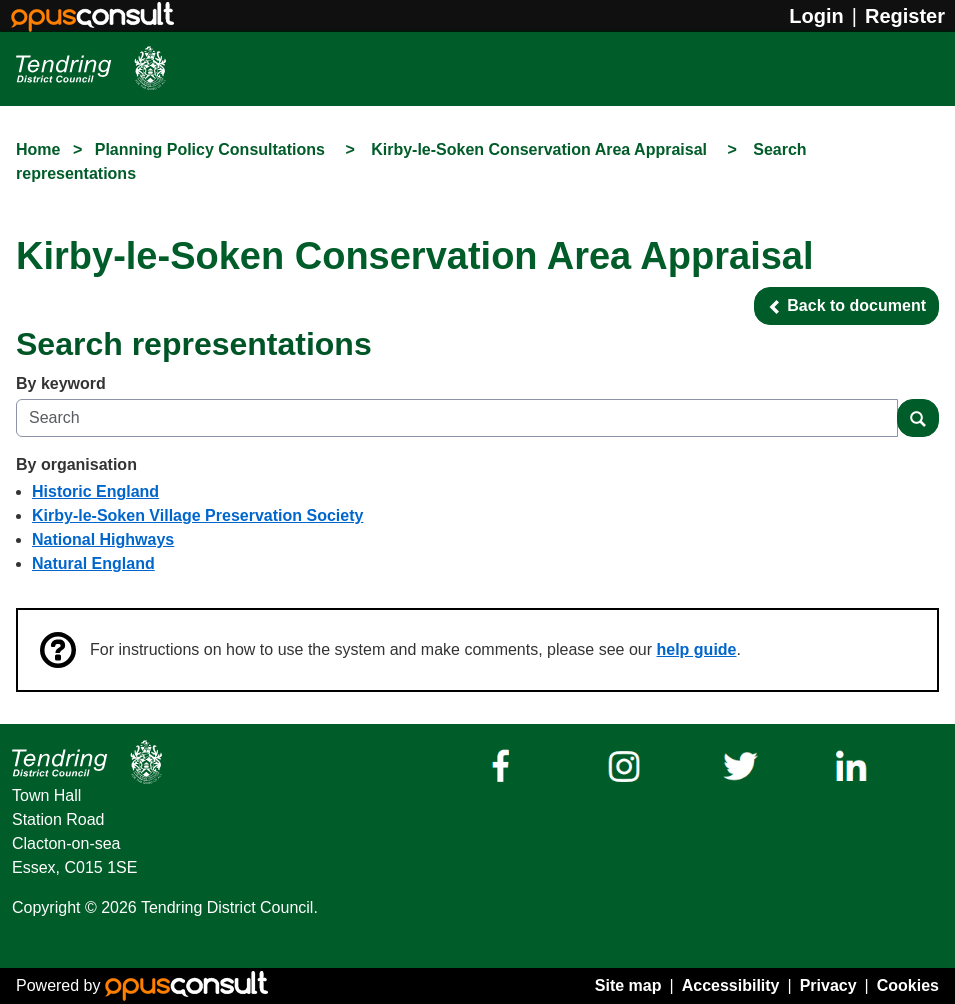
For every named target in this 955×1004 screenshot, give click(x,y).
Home (38, 149)
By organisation (76, 464)
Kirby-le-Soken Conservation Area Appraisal (541, 149)
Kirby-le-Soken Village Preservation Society (197, 515)
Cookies (908, 985)
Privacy (828, 985)
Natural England (93, 563)
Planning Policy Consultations (212, 149)
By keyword (61, 383)
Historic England (95, 491)
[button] (846, 306)
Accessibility (731, 985)
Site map (628, 985)
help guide (697, 649)
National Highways (103, 539)
